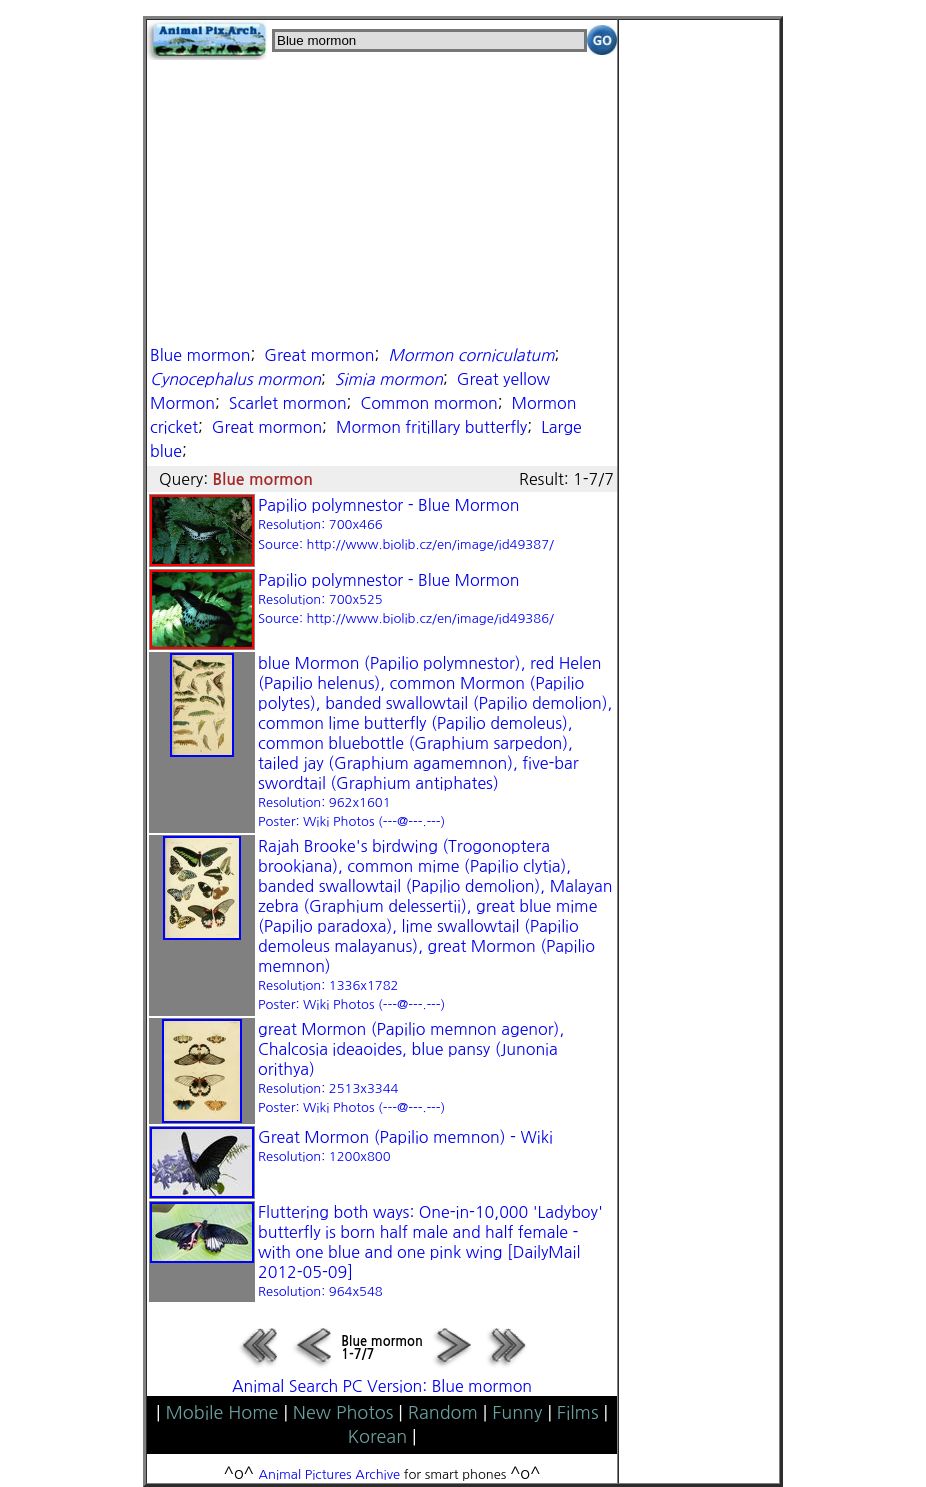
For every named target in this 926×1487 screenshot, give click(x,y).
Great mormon (319, 355)
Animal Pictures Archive (330, 1474)
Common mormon (428, 403)
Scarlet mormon (288, 403)
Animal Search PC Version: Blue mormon (382, 1386)
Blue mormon (200, 355)
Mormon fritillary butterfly (431, 427)
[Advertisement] (382, 200)
